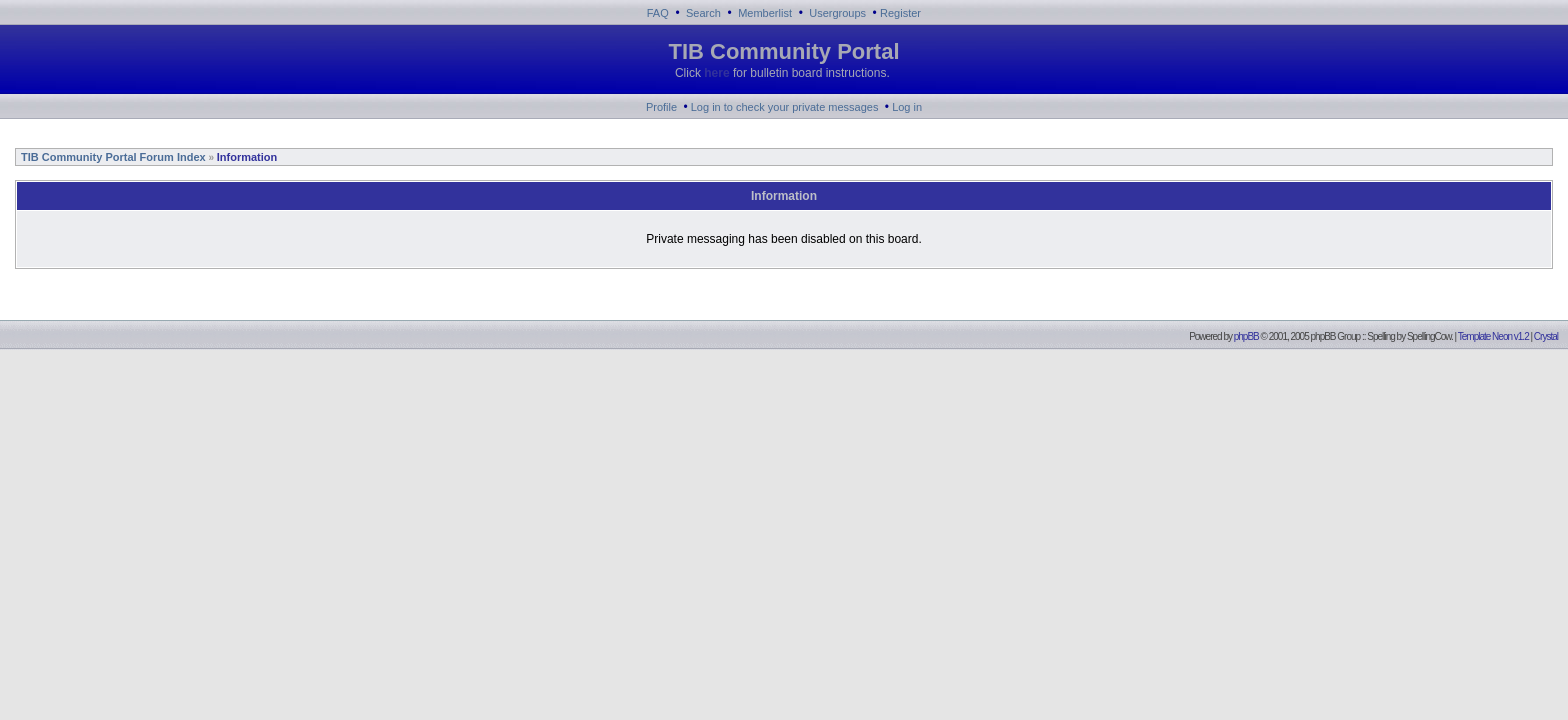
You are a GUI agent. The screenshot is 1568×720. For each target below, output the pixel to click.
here (716, 73)
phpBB (1246, 336)
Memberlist (765, 13)
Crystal (1546, 336)
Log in (907, 107)
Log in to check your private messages (785, 107)
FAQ (658, 13)
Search (703, 13)
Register (900, 13)
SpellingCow (1429, 336)
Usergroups (837, 13)
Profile (661, 107)
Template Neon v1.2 (1493, 336)
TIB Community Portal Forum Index (112, 157)
